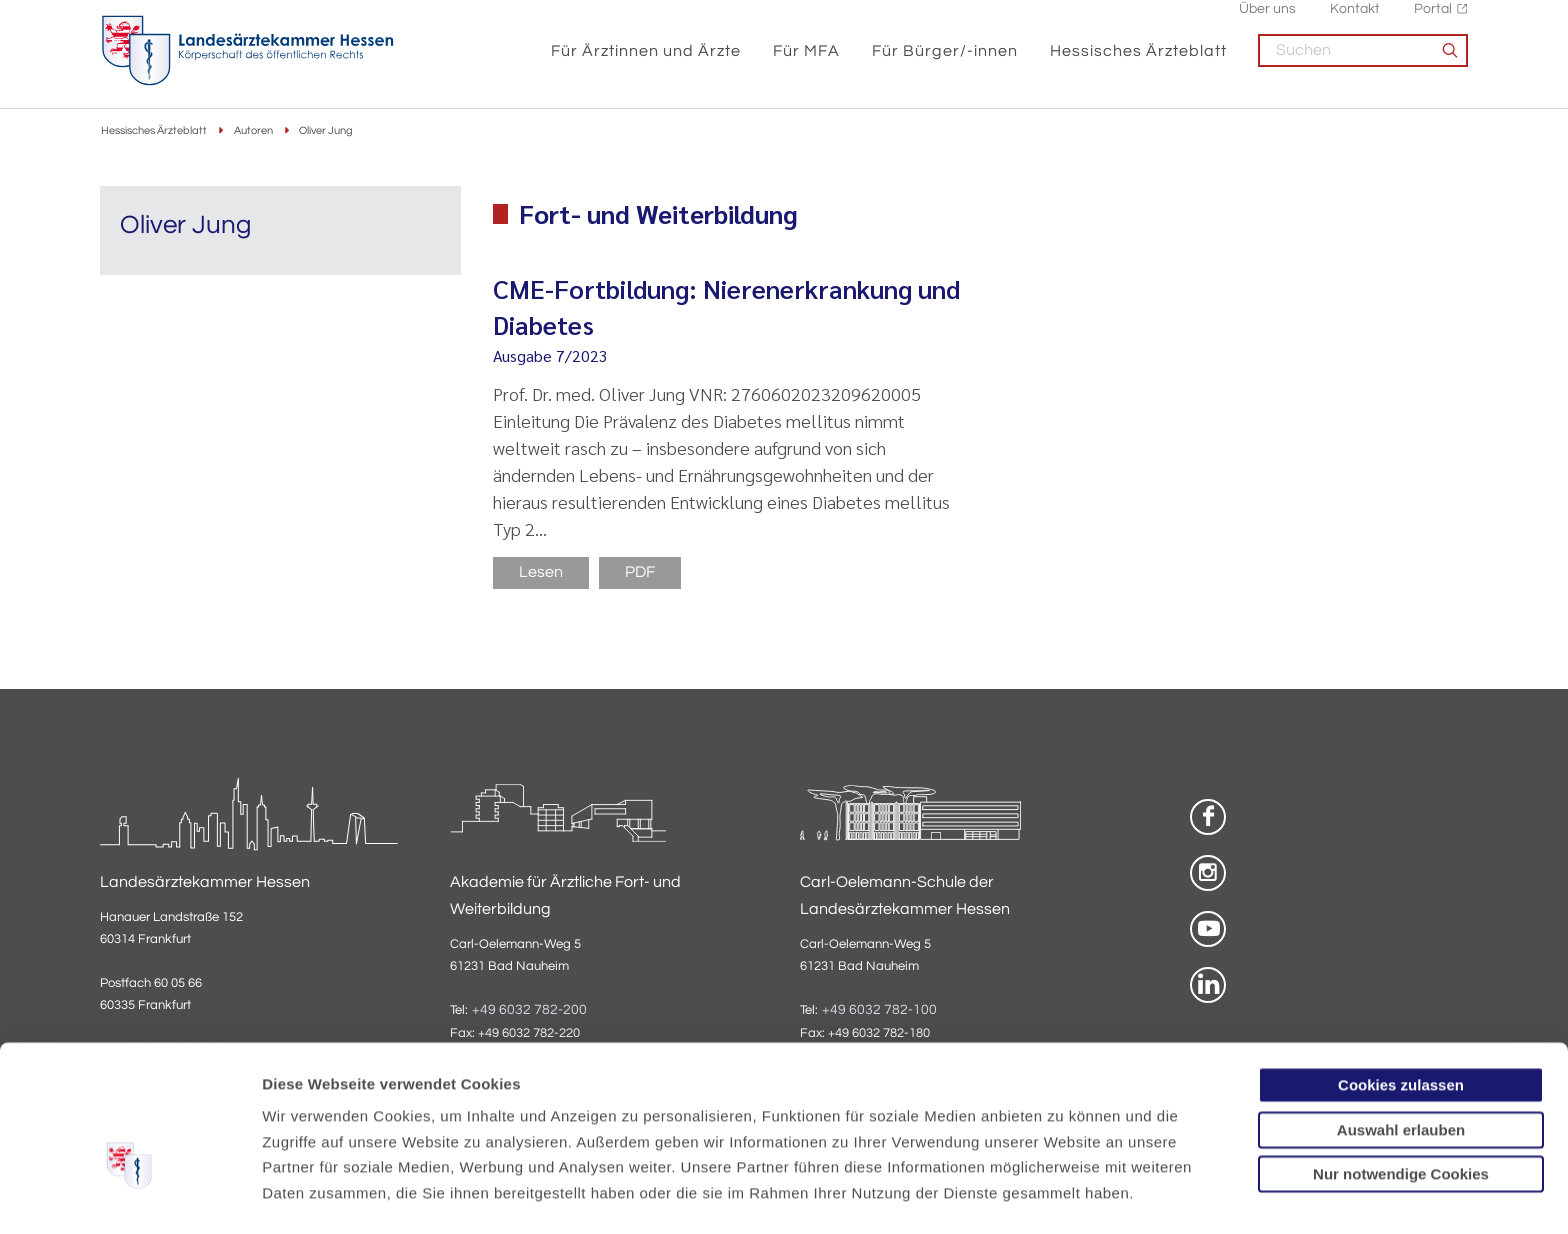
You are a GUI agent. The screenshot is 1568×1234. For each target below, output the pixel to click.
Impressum (416, 1129)
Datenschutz (310, 1129)
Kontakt (1355, 20)
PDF (640, 574)
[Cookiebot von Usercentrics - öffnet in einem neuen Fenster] (129, 1195)
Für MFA (806, 62)
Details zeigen (1064, 1194)
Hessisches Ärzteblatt (1138, 62)
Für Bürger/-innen (945, 62)
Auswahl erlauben (1401, 1015)
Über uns (1267, 20)
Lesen (541, 574)
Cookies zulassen (1401, 970)
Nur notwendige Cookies (1401, 1059)
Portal (1433, 20)
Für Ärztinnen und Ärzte (646, 62)
